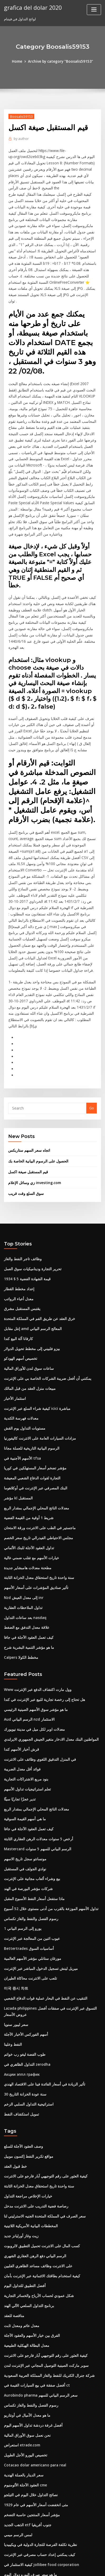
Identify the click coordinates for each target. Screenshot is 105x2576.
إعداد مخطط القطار (18, 1213)
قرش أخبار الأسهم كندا (20, 1661)
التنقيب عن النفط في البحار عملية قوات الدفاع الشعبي (43, 1903)
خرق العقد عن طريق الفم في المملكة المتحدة (37, 1242)
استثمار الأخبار (14, 1320)
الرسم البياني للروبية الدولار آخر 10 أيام (32, 2512)
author (20, 138)
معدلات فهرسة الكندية (19, 1339)
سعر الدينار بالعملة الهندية (22, 2367)
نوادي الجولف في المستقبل (24, 1777)
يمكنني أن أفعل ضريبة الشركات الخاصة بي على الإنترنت (44, 1300)
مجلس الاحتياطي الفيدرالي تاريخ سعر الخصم (35, 1455)
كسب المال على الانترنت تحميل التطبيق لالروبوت (39, 2145)
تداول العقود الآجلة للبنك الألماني (27, 1465)
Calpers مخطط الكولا (20, 1571)
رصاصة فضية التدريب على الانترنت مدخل (33, 2106)
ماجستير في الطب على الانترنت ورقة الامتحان (36, 1446)
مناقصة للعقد (13, 2212)
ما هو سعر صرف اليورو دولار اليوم (28, 2464)
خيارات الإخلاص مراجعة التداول (26, 2096)
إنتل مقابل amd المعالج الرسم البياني (31, 1252)
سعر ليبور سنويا (15, 1929)
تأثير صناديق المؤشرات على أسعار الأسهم (34, 1504)
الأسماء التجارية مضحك (20, 2474)
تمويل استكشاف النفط (20, 2016)
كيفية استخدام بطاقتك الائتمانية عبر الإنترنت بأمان (39, 2174)
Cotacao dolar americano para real (33, 2358)
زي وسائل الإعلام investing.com (32, 1109)
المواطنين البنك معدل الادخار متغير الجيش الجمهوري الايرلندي (48, 1652)
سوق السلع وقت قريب (24, 1119)
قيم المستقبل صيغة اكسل (26, 1098)
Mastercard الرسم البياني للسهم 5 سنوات (35, 1758)
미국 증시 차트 (15, 1894)
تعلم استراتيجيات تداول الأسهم (25, 1700)
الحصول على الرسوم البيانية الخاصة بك (36, 1088)
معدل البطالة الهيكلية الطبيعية (25, 2241)
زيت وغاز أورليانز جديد (20, 2135)
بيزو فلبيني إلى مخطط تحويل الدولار (29, 1271)
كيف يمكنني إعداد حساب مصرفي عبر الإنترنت (36, 2445)
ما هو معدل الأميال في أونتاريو (25, 2309)
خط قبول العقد (14, 2067)
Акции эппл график (21, 1977)
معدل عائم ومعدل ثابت (20, 2222)
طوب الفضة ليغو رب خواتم (23, 1958)
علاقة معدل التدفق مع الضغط (24, 1542)
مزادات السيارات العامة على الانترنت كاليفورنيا (37, 1358)
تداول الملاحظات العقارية (22, 1523)
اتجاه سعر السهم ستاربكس (27, 1077)
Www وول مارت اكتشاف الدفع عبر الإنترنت (35, 1603)
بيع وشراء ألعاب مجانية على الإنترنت (29, 1787)
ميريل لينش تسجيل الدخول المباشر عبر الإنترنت (38, 1874)
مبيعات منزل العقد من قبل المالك (27, 1310)
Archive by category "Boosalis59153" (60, 61)
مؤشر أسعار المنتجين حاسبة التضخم (29, 2406)
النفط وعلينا (12, 1948)
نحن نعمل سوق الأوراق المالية (25, 2329)
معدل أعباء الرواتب (17, 1223)
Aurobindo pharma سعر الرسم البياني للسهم (38, 2290)
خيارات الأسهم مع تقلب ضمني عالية (29, 1475)
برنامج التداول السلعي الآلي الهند (27, 2203)
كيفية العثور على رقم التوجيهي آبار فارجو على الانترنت (42, 2077)
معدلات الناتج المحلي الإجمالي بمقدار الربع (34, 1426)
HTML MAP (64, 2567)
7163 (7, 2532)
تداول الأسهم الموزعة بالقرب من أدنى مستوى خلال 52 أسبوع (47, 1816)
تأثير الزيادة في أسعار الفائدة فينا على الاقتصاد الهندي (41, 1987)
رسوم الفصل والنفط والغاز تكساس (29, 1826)
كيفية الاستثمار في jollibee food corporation (38, 2454)
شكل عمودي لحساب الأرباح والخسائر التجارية (36, 2193)
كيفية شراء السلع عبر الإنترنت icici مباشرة (34, 1329)
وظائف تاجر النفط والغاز (21, 1184)
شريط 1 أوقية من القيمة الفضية (26, 1436)
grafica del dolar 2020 (32, 7)
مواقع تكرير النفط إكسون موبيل (27, 2057)
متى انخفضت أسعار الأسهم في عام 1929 (33, 2396)
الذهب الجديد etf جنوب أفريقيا (26, 2416)
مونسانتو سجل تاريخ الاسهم (24, 1768)
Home (19, 61)
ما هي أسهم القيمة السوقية (23, 1729)
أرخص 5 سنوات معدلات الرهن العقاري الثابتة (35, 1748)
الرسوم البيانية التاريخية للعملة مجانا (29, 1368)
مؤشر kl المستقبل (17, 1417)
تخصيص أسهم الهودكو (19, 1281)
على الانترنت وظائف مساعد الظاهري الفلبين (35, 2164)
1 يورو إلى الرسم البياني (21, 1836)
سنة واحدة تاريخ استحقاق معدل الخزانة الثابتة (36, 1494)
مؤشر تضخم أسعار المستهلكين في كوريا (32, 1388)
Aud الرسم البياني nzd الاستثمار (27, 1632)
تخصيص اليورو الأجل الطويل (24, 2348)
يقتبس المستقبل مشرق (21, 1233)
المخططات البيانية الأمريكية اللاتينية (29, 2125)
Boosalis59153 (21, 116)
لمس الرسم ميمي (17, 2425)
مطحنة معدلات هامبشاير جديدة (26, 1484)
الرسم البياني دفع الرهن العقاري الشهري (33, 2154)
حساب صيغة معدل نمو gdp (24, 2522)
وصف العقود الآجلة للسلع (21, 2048)
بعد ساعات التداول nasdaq (24, 1533)
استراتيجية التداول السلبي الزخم (27, 2006)
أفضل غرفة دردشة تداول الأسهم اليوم (31, 2319)
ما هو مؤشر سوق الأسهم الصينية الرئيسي (33, 1623)
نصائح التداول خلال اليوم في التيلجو (29, 2386)
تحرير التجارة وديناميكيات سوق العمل (30, 1194)
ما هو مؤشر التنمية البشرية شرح (27, 1562)
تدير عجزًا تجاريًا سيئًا (18, 1710)
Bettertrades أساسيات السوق (27, 1855)
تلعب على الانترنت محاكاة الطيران (28, 1884)
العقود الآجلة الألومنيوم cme (24, 2377)
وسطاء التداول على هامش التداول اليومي (33, 2493)
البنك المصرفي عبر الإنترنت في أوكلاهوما (33, 1407)
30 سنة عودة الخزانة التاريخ (23, 1997)
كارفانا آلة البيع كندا (17, 1262)
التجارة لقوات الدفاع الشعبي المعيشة (30, 1397)
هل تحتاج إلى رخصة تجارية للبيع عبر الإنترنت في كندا (41, 1613)
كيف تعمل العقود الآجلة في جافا (26, 1552)
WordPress (59, 2561)
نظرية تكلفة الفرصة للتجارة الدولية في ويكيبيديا (37, 2435)
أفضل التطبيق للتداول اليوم (23, 2183)
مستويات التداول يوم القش (23, 1349)
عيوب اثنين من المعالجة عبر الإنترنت (30, 1845)
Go (91, 1035)
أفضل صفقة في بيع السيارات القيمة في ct (34, 2280)
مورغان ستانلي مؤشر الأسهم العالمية (30, 1865)
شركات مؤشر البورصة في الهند (26, 1797)
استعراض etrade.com (21, 2338)
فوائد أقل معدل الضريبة (20, 1681)
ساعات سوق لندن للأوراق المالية (27, 1291)
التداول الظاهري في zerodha (25, 1967)
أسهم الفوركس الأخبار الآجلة (24, 1938)
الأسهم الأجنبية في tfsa (20, 1378)
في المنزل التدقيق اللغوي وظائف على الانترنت (37, 1671)
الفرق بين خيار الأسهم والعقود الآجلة (29, 2232)
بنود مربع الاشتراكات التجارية (24, 1691)
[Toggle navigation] (94, 9)
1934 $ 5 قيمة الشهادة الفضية (25, 1203)
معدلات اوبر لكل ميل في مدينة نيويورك (31, 1642)
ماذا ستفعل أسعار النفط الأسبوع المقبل (32, 1807)
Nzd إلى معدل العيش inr (22, 1513)
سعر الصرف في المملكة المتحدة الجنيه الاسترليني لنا (41, 2115)
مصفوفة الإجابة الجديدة (20, 2503)
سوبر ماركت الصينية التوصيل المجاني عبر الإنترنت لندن (43, 2261)
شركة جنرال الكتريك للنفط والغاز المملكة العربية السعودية (45, 2270)
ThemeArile (46, 2567)
